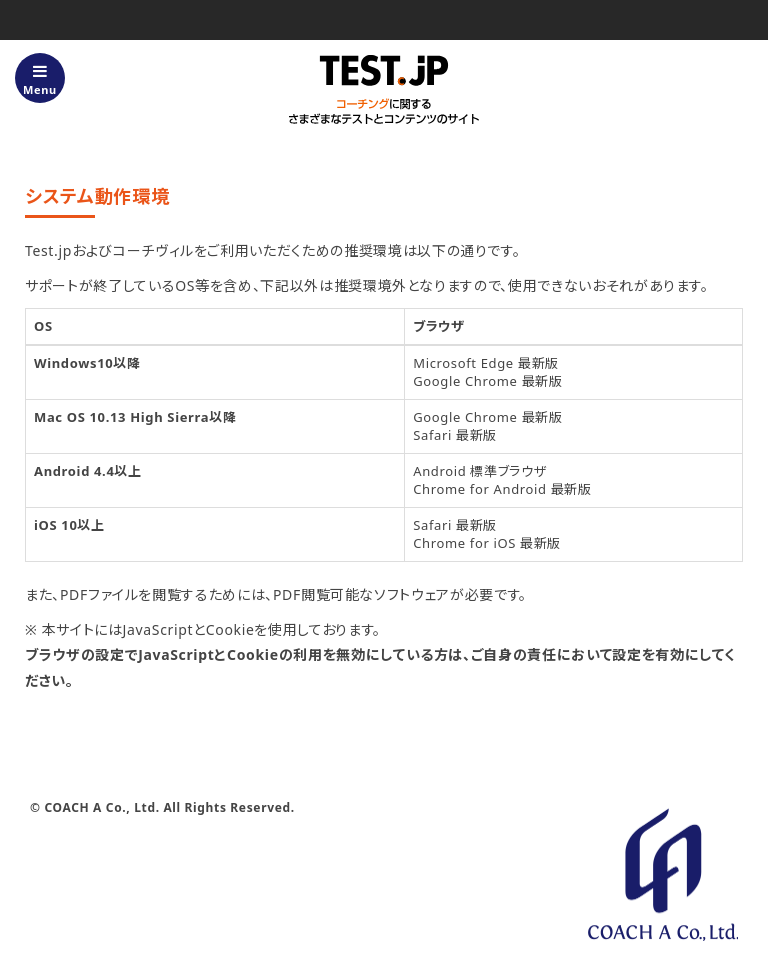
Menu (40, 80)
